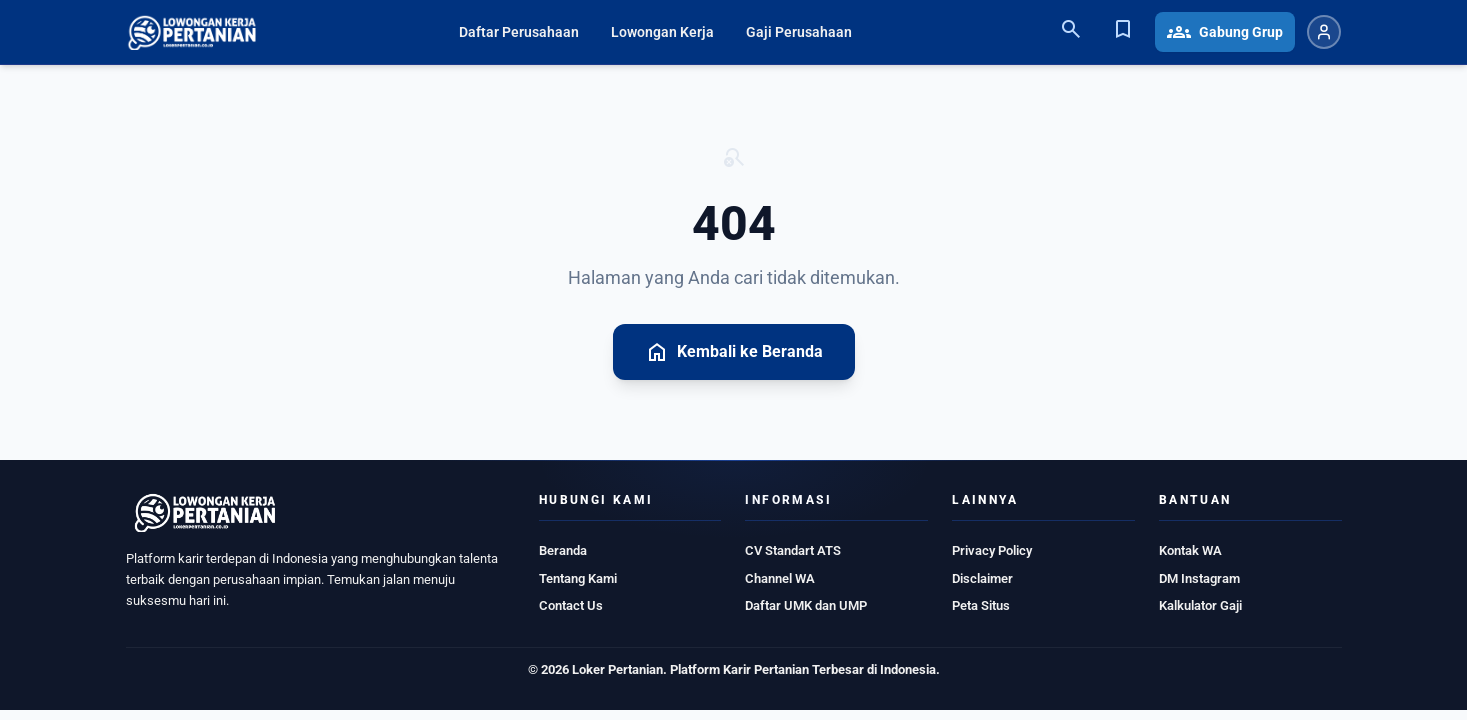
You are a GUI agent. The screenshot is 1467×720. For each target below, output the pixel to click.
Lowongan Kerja (662, 32)
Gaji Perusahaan (799, 32)
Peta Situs (981, 605)
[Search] (1071, 32)
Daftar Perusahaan (519, 32)
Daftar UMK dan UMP (806, 605)
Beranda (563, 550)
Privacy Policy (992, 550)
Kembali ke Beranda (734, 352)
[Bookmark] (1123, 32)
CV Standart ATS (793, 550)
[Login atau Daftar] (1324, 32)
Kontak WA (1190, 550)
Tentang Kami (578, 578)
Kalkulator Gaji (1200, 605)
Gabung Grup (1225, 32)
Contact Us (571, 605)
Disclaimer (982, 578)
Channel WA (780, 578)
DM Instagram (1199, 578)
